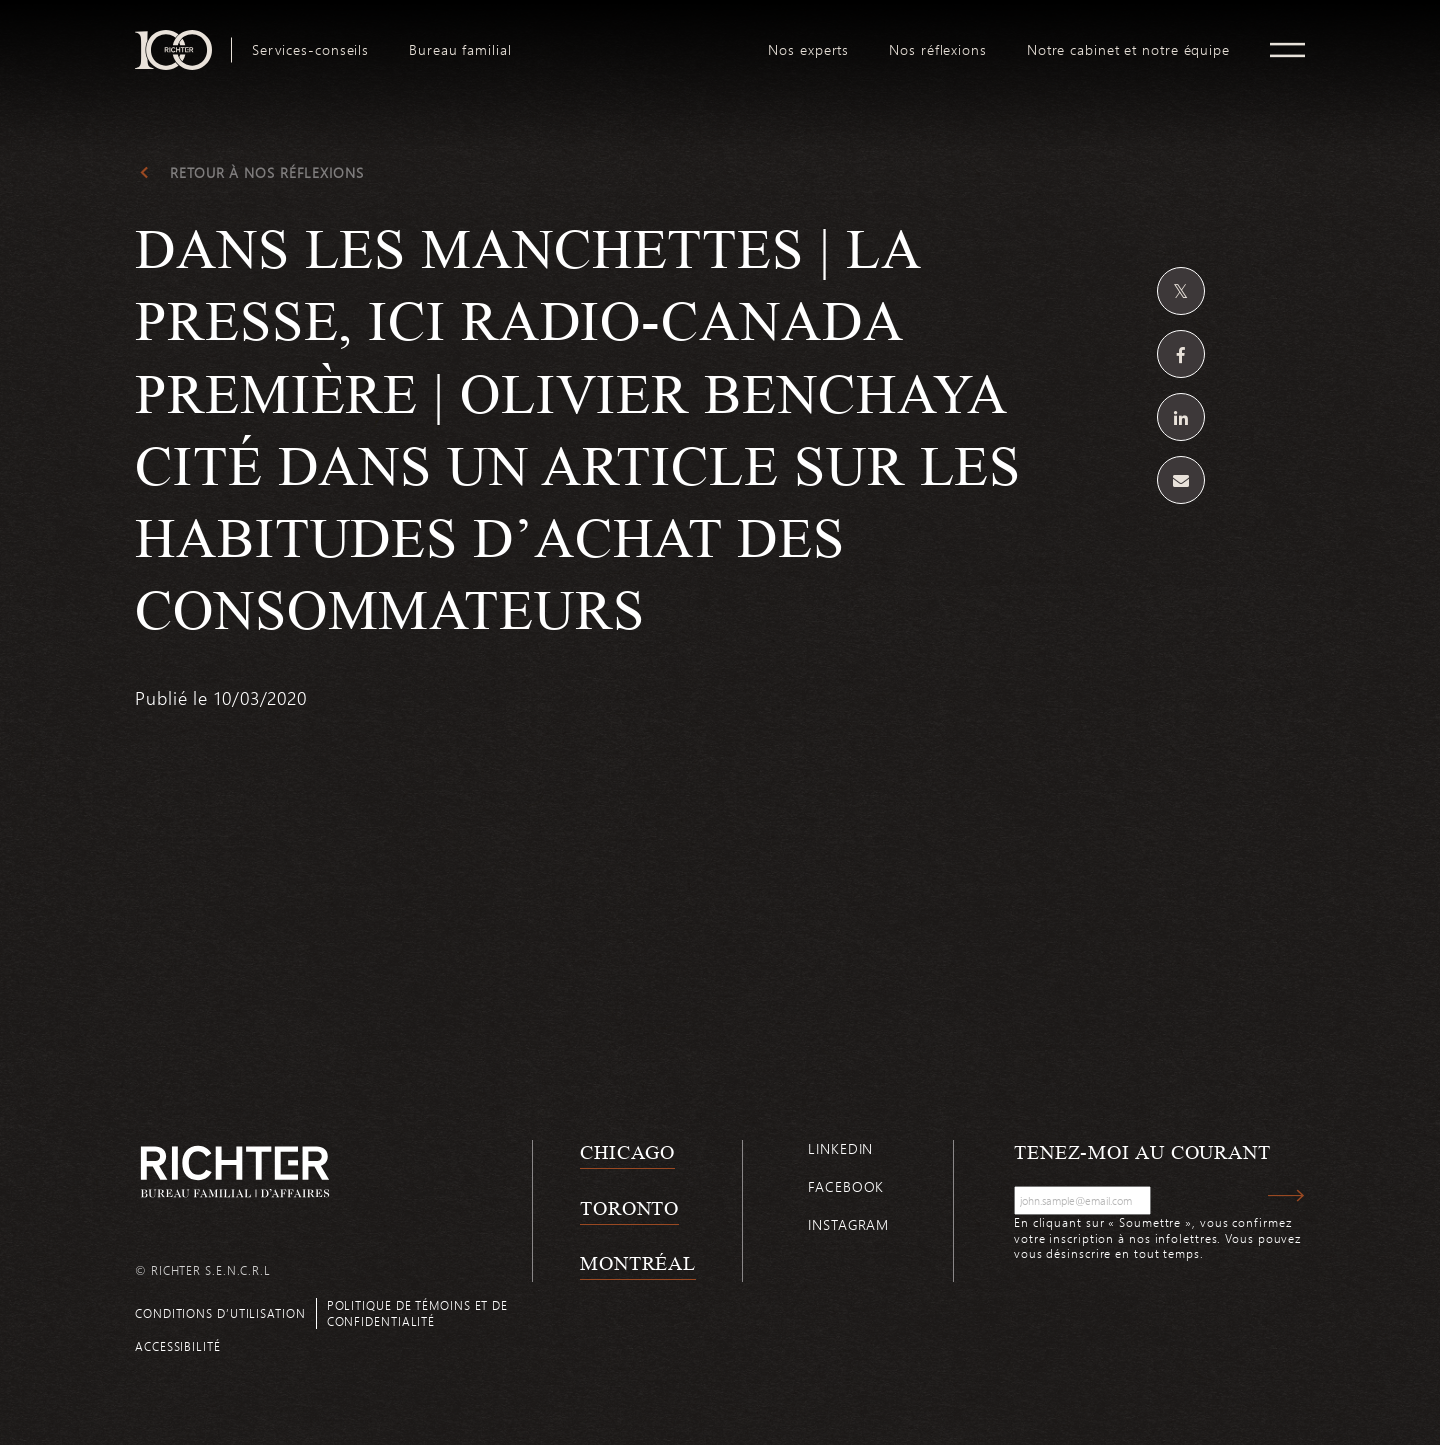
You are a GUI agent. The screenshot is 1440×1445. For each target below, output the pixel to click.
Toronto (629, 1208)
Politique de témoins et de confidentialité (417, 1312)
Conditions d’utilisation (220, 1313)
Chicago (627, 1152)
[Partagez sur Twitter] (1181, 291)
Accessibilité (178, 1346)
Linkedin (840, 1148)
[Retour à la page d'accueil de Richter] (235, 1171)
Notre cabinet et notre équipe (1128, 50)
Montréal (638, 1263)
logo (640, 38)
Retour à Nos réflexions (267, 173)
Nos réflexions (938, 50)
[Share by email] (1181, 480)
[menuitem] (310, 50)
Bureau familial (460, 50)
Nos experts (808, 50)
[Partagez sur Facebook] (1181, 354)
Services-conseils (310, 50)
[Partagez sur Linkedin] (1181, 417)
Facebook (846, 1186)
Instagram (848, 1224)
